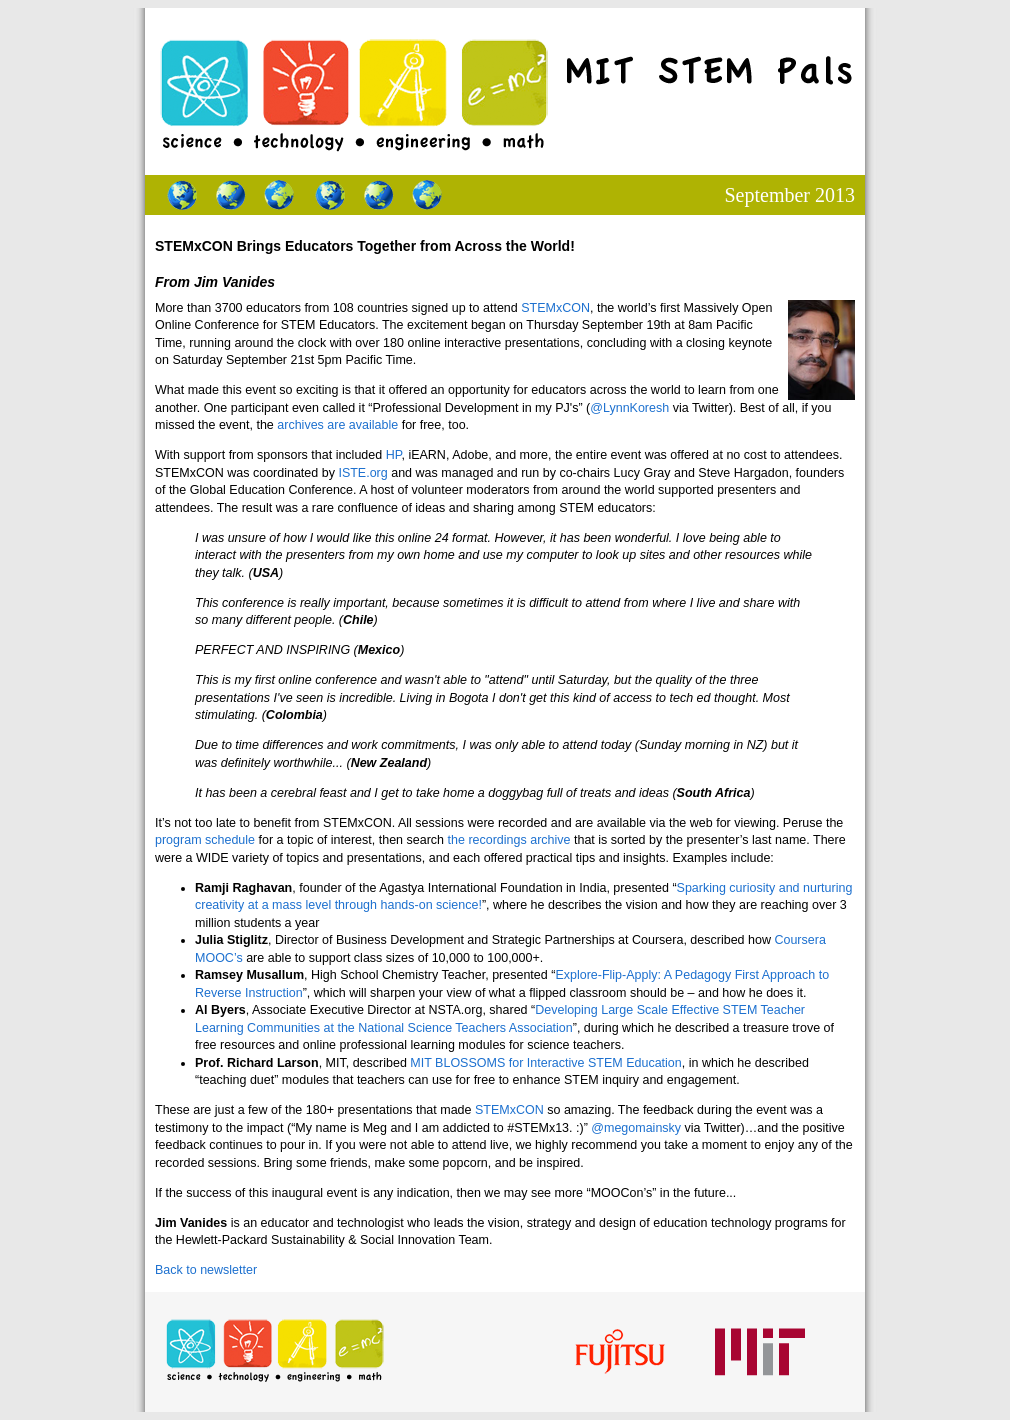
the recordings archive (509, 840)
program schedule (205, 840)
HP (394, 455)
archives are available (337, 425)
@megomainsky (636, 1128)
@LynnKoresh (629, 408)
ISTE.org (362, 473)
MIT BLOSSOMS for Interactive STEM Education (545, 1063)
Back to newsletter (206, 1270)
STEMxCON (555, 308)
